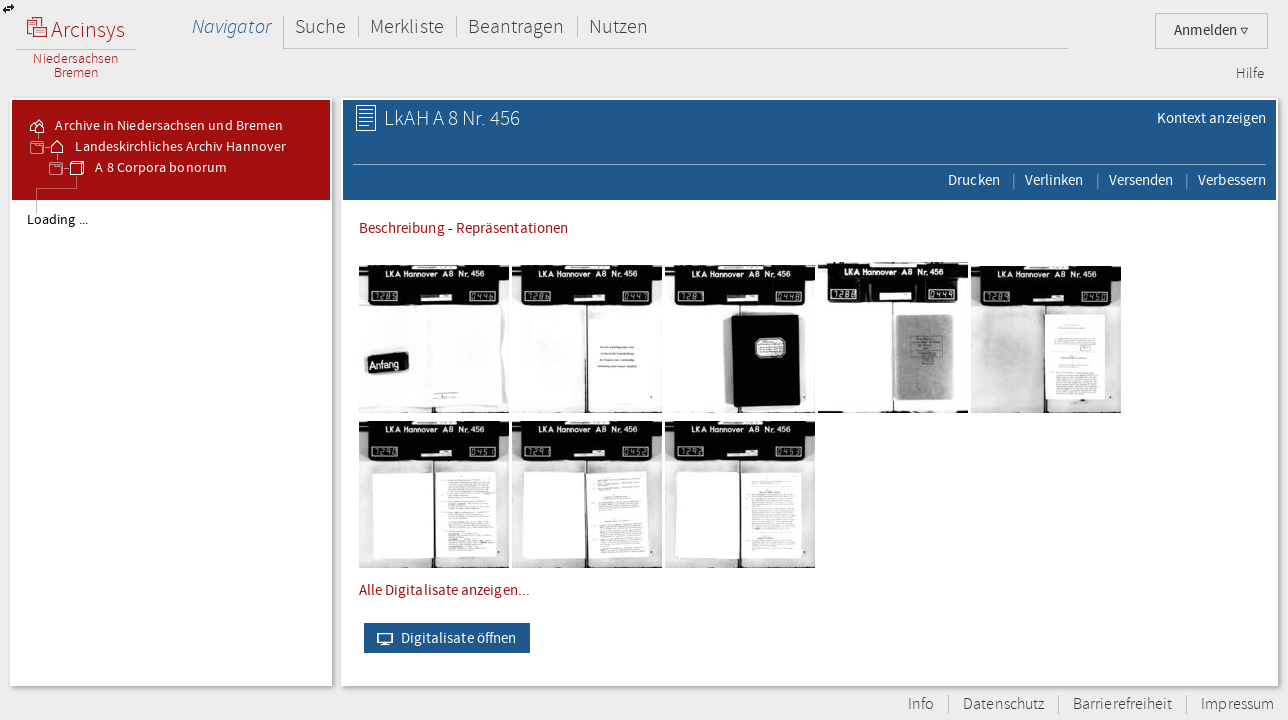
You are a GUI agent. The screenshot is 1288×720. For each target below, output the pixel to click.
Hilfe (1250, 74)
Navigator (231, 26)
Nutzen (618, 26)
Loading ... (57, 220)
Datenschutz (1003, 704)
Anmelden (1211, 30)
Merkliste (407, 26)
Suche (320, 26)
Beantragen (516, 26)
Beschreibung (402, 228)
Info (921, 704)
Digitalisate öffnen (442, 638)
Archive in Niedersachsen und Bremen (155, 126)
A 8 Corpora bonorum (147, 168)
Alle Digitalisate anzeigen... (444, 590)
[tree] (171, 442)
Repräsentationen (512, 228)
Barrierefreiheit (1122, 704)
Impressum (1237, 704)
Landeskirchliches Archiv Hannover (166, 147)
